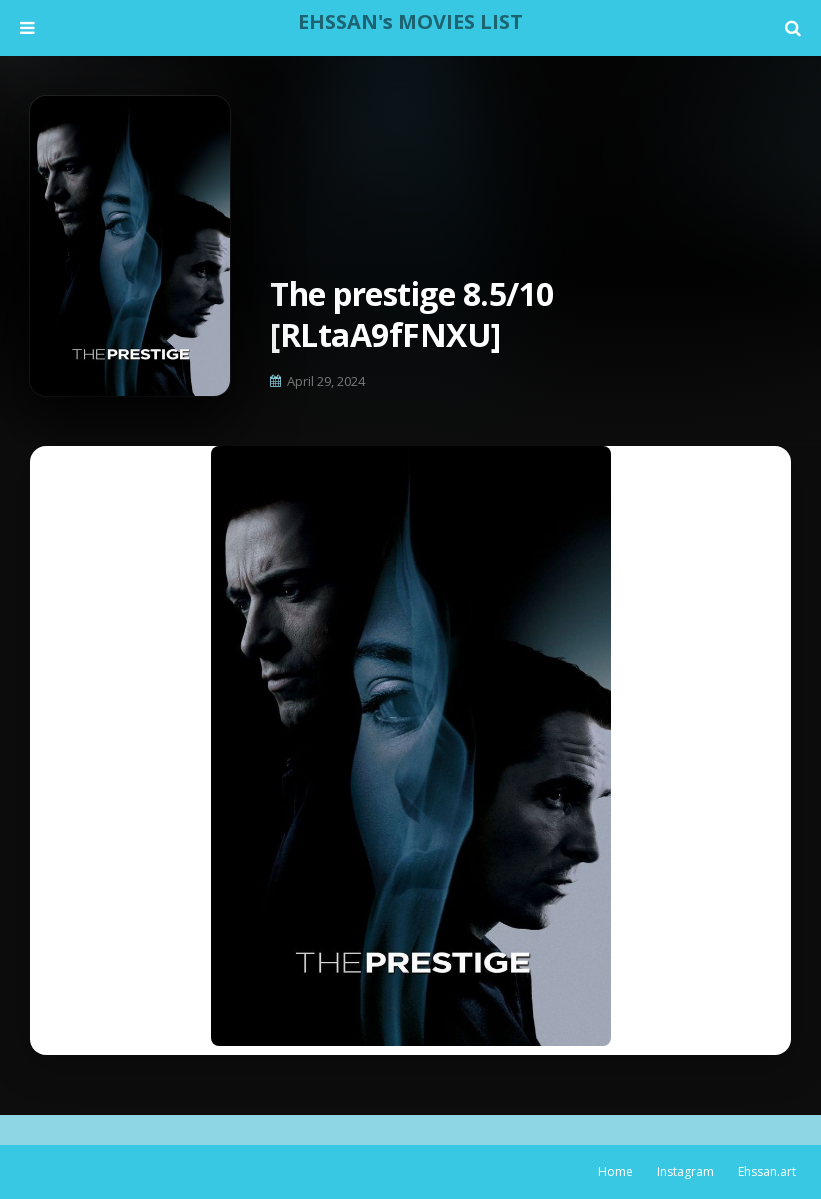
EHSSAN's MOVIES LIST (410, 21)
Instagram (685, 1171)
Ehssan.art (767, 1171)
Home (615, 1171)
